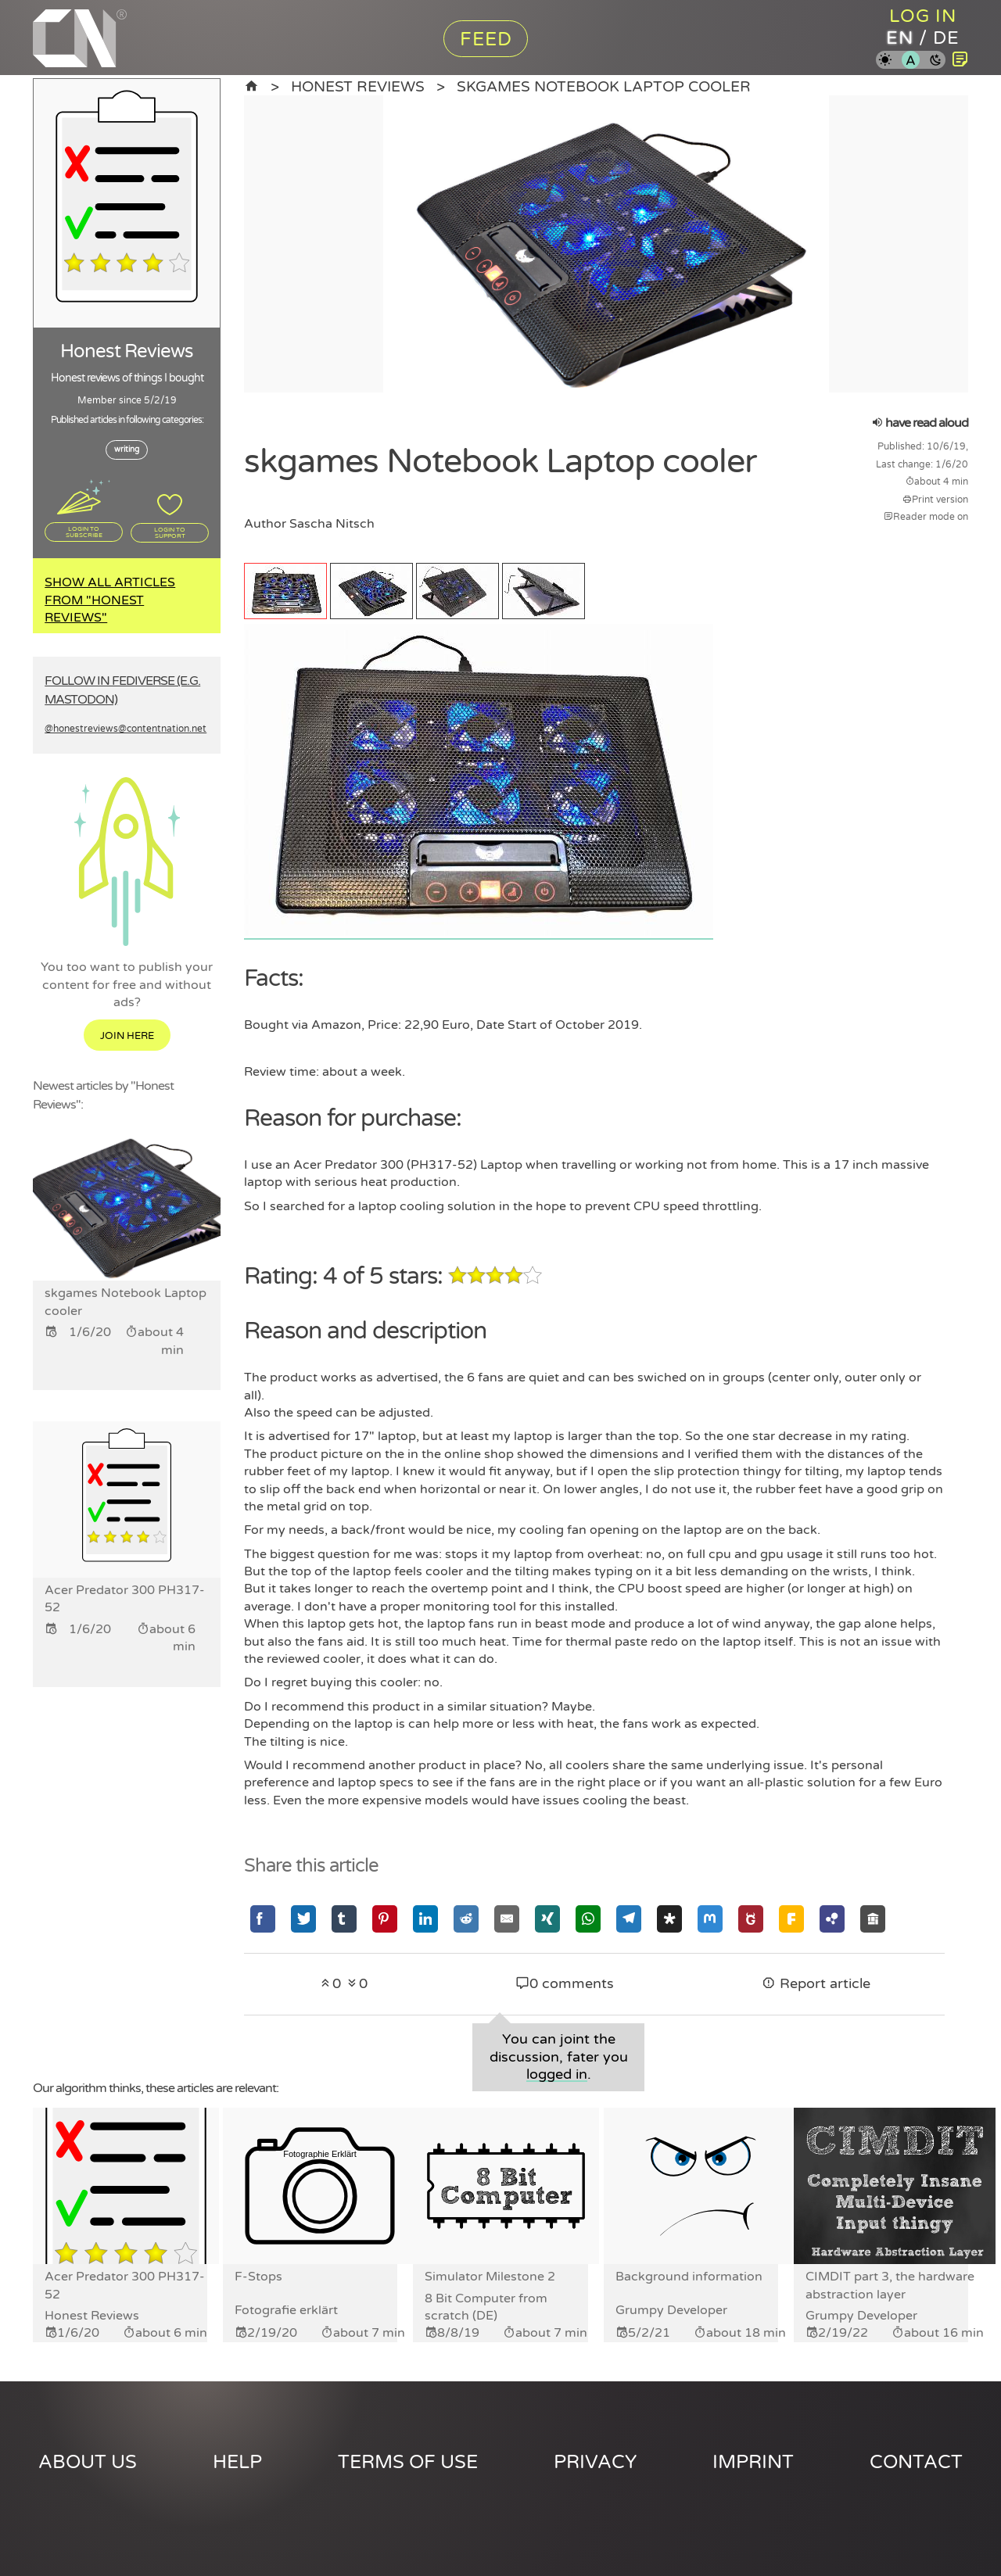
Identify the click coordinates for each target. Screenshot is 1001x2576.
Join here (127, 1036)
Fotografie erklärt (286, 2310)
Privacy (595, 2462)
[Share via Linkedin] (425, 1918)
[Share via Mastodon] (710, 1918)
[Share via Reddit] (466, 1918)
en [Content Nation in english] (899, 38)
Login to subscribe (84, 532)
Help (237, 2462)
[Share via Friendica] (791, 1918)
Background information (688, 2276)
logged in (556, 2074)
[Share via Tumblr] (344, 1918)
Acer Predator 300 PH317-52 (125, 2285)
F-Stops (258, 2276)
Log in (923, 16)
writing (126, 449)
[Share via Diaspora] (669, 1918)
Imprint (753, 2462)
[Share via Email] (506, 1918)
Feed (486, 39)
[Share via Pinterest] (384, 1918)
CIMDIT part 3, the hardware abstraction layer (889, 2285)
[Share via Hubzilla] (832, 1918)
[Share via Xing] (547, 1918)
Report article (816, 1983)
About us (87, 2462)
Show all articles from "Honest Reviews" (110, 600)
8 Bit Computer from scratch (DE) (486, 2307)
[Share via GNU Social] (750, 1918)
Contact (916, 2462)
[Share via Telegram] (628, 1918)
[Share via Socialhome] (872, 1918)
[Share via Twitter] (303, 1918)
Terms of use (408, 2462)
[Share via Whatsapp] (588, 1918)
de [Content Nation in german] (947, 38)
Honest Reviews (358, 86)
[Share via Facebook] (262, 1918)
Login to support (169, 532)
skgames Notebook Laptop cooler (604, 86)
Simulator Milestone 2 (490, 2276)
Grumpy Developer (671, 2310)
